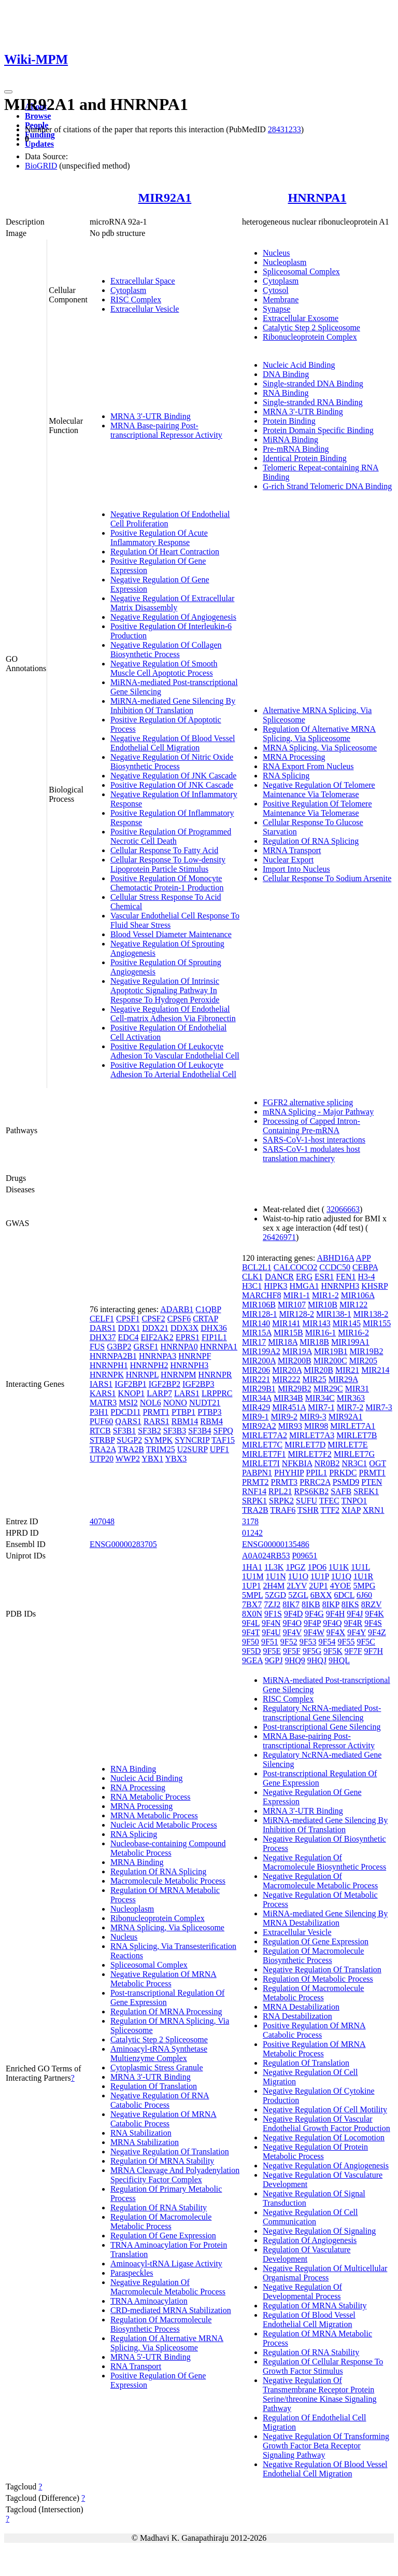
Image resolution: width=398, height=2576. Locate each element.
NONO (175, 1402)
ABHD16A (335, 1258)
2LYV (297, 1585)
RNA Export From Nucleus (308, 766)
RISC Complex (135, 299)
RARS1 (156, 1421)
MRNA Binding (137, 1862)
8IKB (311, 1604)
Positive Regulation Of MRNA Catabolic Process (314, 2030)
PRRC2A (315, 1482)
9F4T (251, 1632)
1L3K (273, 1567)
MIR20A (287, 1370)
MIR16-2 (353, 1332)
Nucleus (276, 252)
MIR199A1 (350, 1342)
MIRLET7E (347, 1444)
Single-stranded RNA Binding (313, 402)
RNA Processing (137, 1787)
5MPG (364, 1585)
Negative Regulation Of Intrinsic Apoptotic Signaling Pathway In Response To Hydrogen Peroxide (165, 990)
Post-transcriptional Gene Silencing (322, 1726)
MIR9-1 (255, 1416)
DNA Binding (286, 374)
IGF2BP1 (130, 1384)
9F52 (288, 1641)
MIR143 (316, 1323)
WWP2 (128, 1458)
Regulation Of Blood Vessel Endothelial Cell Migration (309, 2319)
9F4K (374, 1613)
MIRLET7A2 (264, 1435)
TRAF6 (282, 1510)
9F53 (308, 1641)
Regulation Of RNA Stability (158, 2207)
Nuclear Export (288, 859)
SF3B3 (174, 1430)
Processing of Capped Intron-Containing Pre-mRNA (311, 1126)
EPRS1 (188, 1337)
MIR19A (297, 1351)
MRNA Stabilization (144, 2142)
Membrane (280, 299)
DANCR (279, 1276)
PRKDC (343, 1472)
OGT (377, 1463)
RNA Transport (135, 2366)
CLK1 (252, 1276)
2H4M (274, 1585)
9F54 (327, 1641)
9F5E (272, 1651)
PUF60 (101, 1421)
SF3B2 (149, 1430)
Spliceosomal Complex (301, 271)
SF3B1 (124, 1430)
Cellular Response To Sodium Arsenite (327, 878)
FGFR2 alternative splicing (308, 1102)
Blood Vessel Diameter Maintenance (171, 934)
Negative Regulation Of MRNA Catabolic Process (163, 2119)
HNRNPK (107, 1374)
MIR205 (363, 1360)
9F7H (373, 1651)
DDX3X (184, 1328)
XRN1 (374, 1510)
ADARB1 (176, 1309)
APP (363, 1258)
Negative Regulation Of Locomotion (324, 2137)
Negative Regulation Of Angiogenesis (173, 616)
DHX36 (214, 1328)
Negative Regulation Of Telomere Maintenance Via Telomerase (319, 790)
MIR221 (256, 1379)
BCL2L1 (257, 1267)
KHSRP (374, 1286)
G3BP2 (119, 1346)
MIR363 (351, 1398)
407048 (102, 1521)
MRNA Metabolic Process (154, 1815)
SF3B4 (199, 1430)
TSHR (308, 1510)
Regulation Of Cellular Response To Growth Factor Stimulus (323, 2366)
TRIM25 (160, 1449)
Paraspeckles (131, 2272)
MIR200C (330, 1360)
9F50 (250, 1641)
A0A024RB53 (266, 1555)
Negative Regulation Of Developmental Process (302, 2291)
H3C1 (252, 1286)
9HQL (339, 1660)
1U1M (253, 1576)
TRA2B (131, 1449)
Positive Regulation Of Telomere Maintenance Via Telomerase (317, 808)
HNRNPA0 (178, 1346)
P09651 (304, 1555)
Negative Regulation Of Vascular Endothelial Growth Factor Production (326, 2123)
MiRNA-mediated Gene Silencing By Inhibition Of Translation (172, 706)
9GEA (252, 1660)
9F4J (355, 1613)
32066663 (343, 1209)
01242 (252, 1532)
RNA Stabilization (141, 2132)
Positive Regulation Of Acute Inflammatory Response (159, 537)
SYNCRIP (192, 1440)
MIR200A (259, 1360)
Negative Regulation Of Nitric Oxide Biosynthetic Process (171, 762)
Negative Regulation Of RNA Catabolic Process (159, 2100)
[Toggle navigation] (8, 91)
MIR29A (343, 1379)
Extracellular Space (142, 280)
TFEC (329, 1500)
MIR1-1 (296, 1295)
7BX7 (252, 1604)
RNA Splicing (286, 775)
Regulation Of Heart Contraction (164, 551)
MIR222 (286, 1379)
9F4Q (332, 1623)
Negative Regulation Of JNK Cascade (173, 775)
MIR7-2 (350, 1407)
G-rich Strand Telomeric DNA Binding (327, 486)
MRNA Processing (294, 757)
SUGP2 (129, 1440)
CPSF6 (179, 1318)
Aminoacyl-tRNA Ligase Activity (166, 2263)
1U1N (276, 1576)
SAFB (341, 1491)
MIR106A (358, 1295)
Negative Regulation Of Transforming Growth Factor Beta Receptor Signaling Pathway (326, 2445)
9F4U (271, 1632)
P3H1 (99, 1412)
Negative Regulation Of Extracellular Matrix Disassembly (172, 603)
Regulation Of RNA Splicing (311, 841)
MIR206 (256, 1370)
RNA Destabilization (297, 2016)
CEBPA (365, 1267)
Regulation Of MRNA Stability (162, 2160)
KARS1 (103, 1393)
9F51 (269, 1641)
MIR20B (318, 1370)
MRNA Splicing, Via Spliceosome (320, 747)
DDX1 (129, 1328)
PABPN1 (257, 1472)
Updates (39, 144)
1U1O (298, 1576)
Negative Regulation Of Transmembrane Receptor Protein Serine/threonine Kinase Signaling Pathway (320, 2394)
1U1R (363, 1576)
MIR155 (377, 1323)
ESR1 (324, 1276)
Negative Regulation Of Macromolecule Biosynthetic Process (324, 1862)
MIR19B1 (331, 1351)
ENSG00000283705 (123, 1544)
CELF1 (102, 1318)
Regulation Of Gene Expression (163, 2235)
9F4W (314, 1632)
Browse (38, 116)
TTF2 (330, 1510)
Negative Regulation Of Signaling (319, 2230)
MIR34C (320, 1398)
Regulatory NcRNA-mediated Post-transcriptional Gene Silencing (322, 1713)
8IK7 (291, 1604)
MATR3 (103, 1402)
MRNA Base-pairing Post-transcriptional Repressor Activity (166, 430)
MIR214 (375, 1370)
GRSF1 (145, 1346)
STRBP (102, 1440)
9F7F (353, 1651)
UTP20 (101, 1458)
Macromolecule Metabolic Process (167, 1880)
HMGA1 (304, 1286)
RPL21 (280, 1491)
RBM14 (185, 1421)
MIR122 (353, 1304)
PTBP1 (183, 1412)
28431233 (284, 129)
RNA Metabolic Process (150, 1796)
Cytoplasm (128, 290)
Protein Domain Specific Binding (318, 430)
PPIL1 (316, 1472)
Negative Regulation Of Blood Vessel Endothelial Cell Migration (172, 743)
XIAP (351, 1510)
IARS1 (101, 1384)
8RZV (371, 1604)
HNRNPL (142, 1374)
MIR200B (294, 1360)
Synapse (276, 308)
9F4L (251, 1623)
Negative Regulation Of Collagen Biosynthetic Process (166, 649)
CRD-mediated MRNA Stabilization (170, 2310)
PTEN (371, 1482)
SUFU (306, 1500)
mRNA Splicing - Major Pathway (318, 1111)
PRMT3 (284, 1482)
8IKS (350, 1604)
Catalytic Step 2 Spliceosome (311, 327)
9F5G (312, 1651)
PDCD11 (125, 1412)
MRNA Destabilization (301, 2006)
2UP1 (318, 1585)
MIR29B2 (294, 1388)
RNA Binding (285, 392)
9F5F (292, 1651)
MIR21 (347, 1370)
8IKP (330, 1604)
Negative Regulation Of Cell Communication (310, 2217)
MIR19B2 (366, 1351)
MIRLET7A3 (311, 1435)
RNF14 (254, 1491)
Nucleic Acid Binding (299, 364)
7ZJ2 (272, 1604)
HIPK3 (275, 1286)
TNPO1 (354, 1500)
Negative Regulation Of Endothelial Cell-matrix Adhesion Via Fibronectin (173, 1014)
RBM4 (211, 1421)
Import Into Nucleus (296, 869)
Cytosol (276, 290)
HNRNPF (194, 1356)
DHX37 (103, 1337)
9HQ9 (295, 1660)
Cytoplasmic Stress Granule (156, 2067)
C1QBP (208, 1309)
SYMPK (158, 1440)
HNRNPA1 (317, 197)
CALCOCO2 (295, 1267)
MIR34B (288, 1398)
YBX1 (152, 1458)
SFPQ (223, 1430)
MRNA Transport (292, 850)
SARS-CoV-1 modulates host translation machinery (311, 1154)
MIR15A (257, 1332)
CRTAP (205, 1318)
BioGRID (41, 165)
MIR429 (256, 1407)
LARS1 (187, 1393)
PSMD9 (346, 1482)
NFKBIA (297, 1463)
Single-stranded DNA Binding (313, 383)
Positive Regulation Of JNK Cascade (171, 785)
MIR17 (254, 1342)
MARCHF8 (261, 1295)
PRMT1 (156, 1412)
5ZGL (298, 1595)
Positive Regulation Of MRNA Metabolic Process (314, 2049)
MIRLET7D (305, 1444)
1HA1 (252, 1567)
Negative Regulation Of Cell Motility (325, 2109)
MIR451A (289, 1407)
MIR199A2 (261, 1351)
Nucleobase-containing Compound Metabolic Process (168, 1848)
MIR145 (347, 1323)
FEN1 (346, 1276)
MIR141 (286, 1323)
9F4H (335, 1613)
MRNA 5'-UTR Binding (150, 2356)
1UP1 (251, 1585)
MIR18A (282, 1342)
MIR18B (314, 1342)
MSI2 (128, 1402)
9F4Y (356, 1632)
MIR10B (322, 1304)
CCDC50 (334, 1267)
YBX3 (176, 1458)
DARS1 (103, 1328)
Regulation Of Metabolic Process (318, 1978)
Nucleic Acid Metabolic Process (163, 1824)
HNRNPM (178, 1374)
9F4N (271, 1623)
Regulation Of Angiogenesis (310, 2240)
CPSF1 (127, 1318)
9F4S (373, 1623)
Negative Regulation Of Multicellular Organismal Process (325, 2273)
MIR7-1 (321, 1407)
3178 (250, 1521)
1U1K (339, 1567)
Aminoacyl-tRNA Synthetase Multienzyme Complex (158, 2053)
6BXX (321, 1595)
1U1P (319, 1576)
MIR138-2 (371, 1314)
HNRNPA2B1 (113, 1356)
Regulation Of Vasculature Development (306, 2254)
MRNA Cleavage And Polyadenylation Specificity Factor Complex (174, 2175)
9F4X (335, 1632)
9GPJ (274, 1660)
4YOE (340, 1585)
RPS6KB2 (311, 1491)
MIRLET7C (262, 1444)
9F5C (366, 1641)
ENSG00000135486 (275, 1544)
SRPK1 (254, 1500)
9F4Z (377, 1632)
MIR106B (259, 1304)
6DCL (344, 1595)
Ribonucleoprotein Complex (310, 336)
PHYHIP (289, 1472)
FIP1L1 (214, 1337)
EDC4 (128, 1337)
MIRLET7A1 (352, 1426)
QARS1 (128, 1421)
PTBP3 (209, 1412)
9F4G (314, 1613)
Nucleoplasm (284, 262)
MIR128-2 (297, 1314)
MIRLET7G (354, 1454)
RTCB (100, 1430)
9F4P (312, 1623)
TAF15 (223, 1440)
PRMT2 (255, 1482)
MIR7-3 (378, 1407)
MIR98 (316, 1426)
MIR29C (328, 1388)
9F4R (353, 1623)
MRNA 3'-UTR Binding (150, 416)
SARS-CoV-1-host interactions (314, 1139)
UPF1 (219, 1449)
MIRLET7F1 (264, 1454)
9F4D (293, 1613)
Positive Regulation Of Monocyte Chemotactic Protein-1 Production (167, 883)
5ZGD (275, 1595)
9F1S (273, 1613)
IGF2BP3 (198, 1384)
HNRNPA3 (157, 1356)
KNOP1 (131, 1393)
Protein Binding (289, 420)
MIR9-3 (313, 1416)
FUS (97, 1346)
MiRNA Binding (290, 439)
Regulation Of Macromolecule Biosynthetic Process (161, 2324)
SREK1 (366, 1491)
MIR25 (314, 1379)
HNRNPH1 (109, 1365)
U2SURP (192, 1449)
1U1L (360, 1567)
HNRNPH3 (189, 1365)
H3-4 (366, 1276)
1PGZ (295, 1567)
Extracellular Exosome (300, 318)
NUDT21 (204, 1402)
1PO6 (317, 1567)
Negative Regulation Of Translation (169, 2151)
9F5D (251, 1651)
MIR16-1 (320, 1332)
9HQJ (316, 1660)
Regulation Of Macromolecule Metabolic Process (161, 2221)
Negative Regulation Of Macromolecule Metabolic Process (167, 2287)
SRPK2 (281, 1500)
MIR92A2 (259, 1426)
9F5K (332, 1651)
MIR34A (257, 1398)
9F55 (346, 1641)
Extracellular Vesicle (144, 308)
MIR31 (357, 1388)
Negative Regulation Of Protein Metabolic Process (315, 2151)
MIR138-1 (333, 1314)
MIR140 (256, 1323)
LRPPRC (217, 1393)
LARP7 (159, 1393)
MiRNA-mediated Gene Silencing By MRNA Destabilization (325, 1918)
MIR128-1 (259, 1314)
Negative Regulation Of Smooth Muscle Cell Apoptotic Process (164, 668)
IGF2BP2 (164, 1384)
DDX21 (155, 1328)
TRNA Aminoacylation (149, 2300)
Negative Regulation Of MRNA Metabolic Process (163, 1979)
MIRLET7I (261, 1463)
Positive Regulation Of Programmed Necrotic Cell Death (170, 836)
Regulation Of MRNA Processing (166, 2011)
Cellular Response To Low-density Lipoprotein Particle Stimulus (167, 864)
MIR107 (292, 1304)
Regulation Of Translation (153, 2086)
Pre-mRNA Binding (296, 448)
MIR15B (288, 1332)
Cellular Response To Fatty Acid (164, 850)
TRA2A (103, 1449)
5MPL (252, 1595)
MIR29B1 (259, 1388)
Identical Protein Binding (305, 458)
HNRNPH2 (149, 1365)
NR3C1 (354, 1463)
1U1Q (341, 1576)
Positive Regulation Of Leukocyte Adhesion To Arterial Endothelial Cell (173, 1070)
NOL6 (150, 1402)
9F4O (292, 1623)
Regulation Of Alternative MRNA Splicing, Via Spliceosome (319, 734)
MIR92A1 (165, 197)
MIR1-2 (325, 1295)
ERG (304, 1276)
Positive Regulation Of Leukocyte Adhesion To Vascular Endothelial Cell (174, 1051)
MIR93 (290, 1426)
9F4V (292, 1632)
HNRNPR (215, 1374)
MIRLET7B (356, 1435)
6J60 (364, 1595)
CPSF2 (153, 1318)
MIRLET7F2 (309, 1454)
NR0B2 (327, 1463)
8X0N (252, 1613)
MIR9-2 (284, 1416)
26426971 (279, 1237)
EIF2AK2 (157, 1337)
